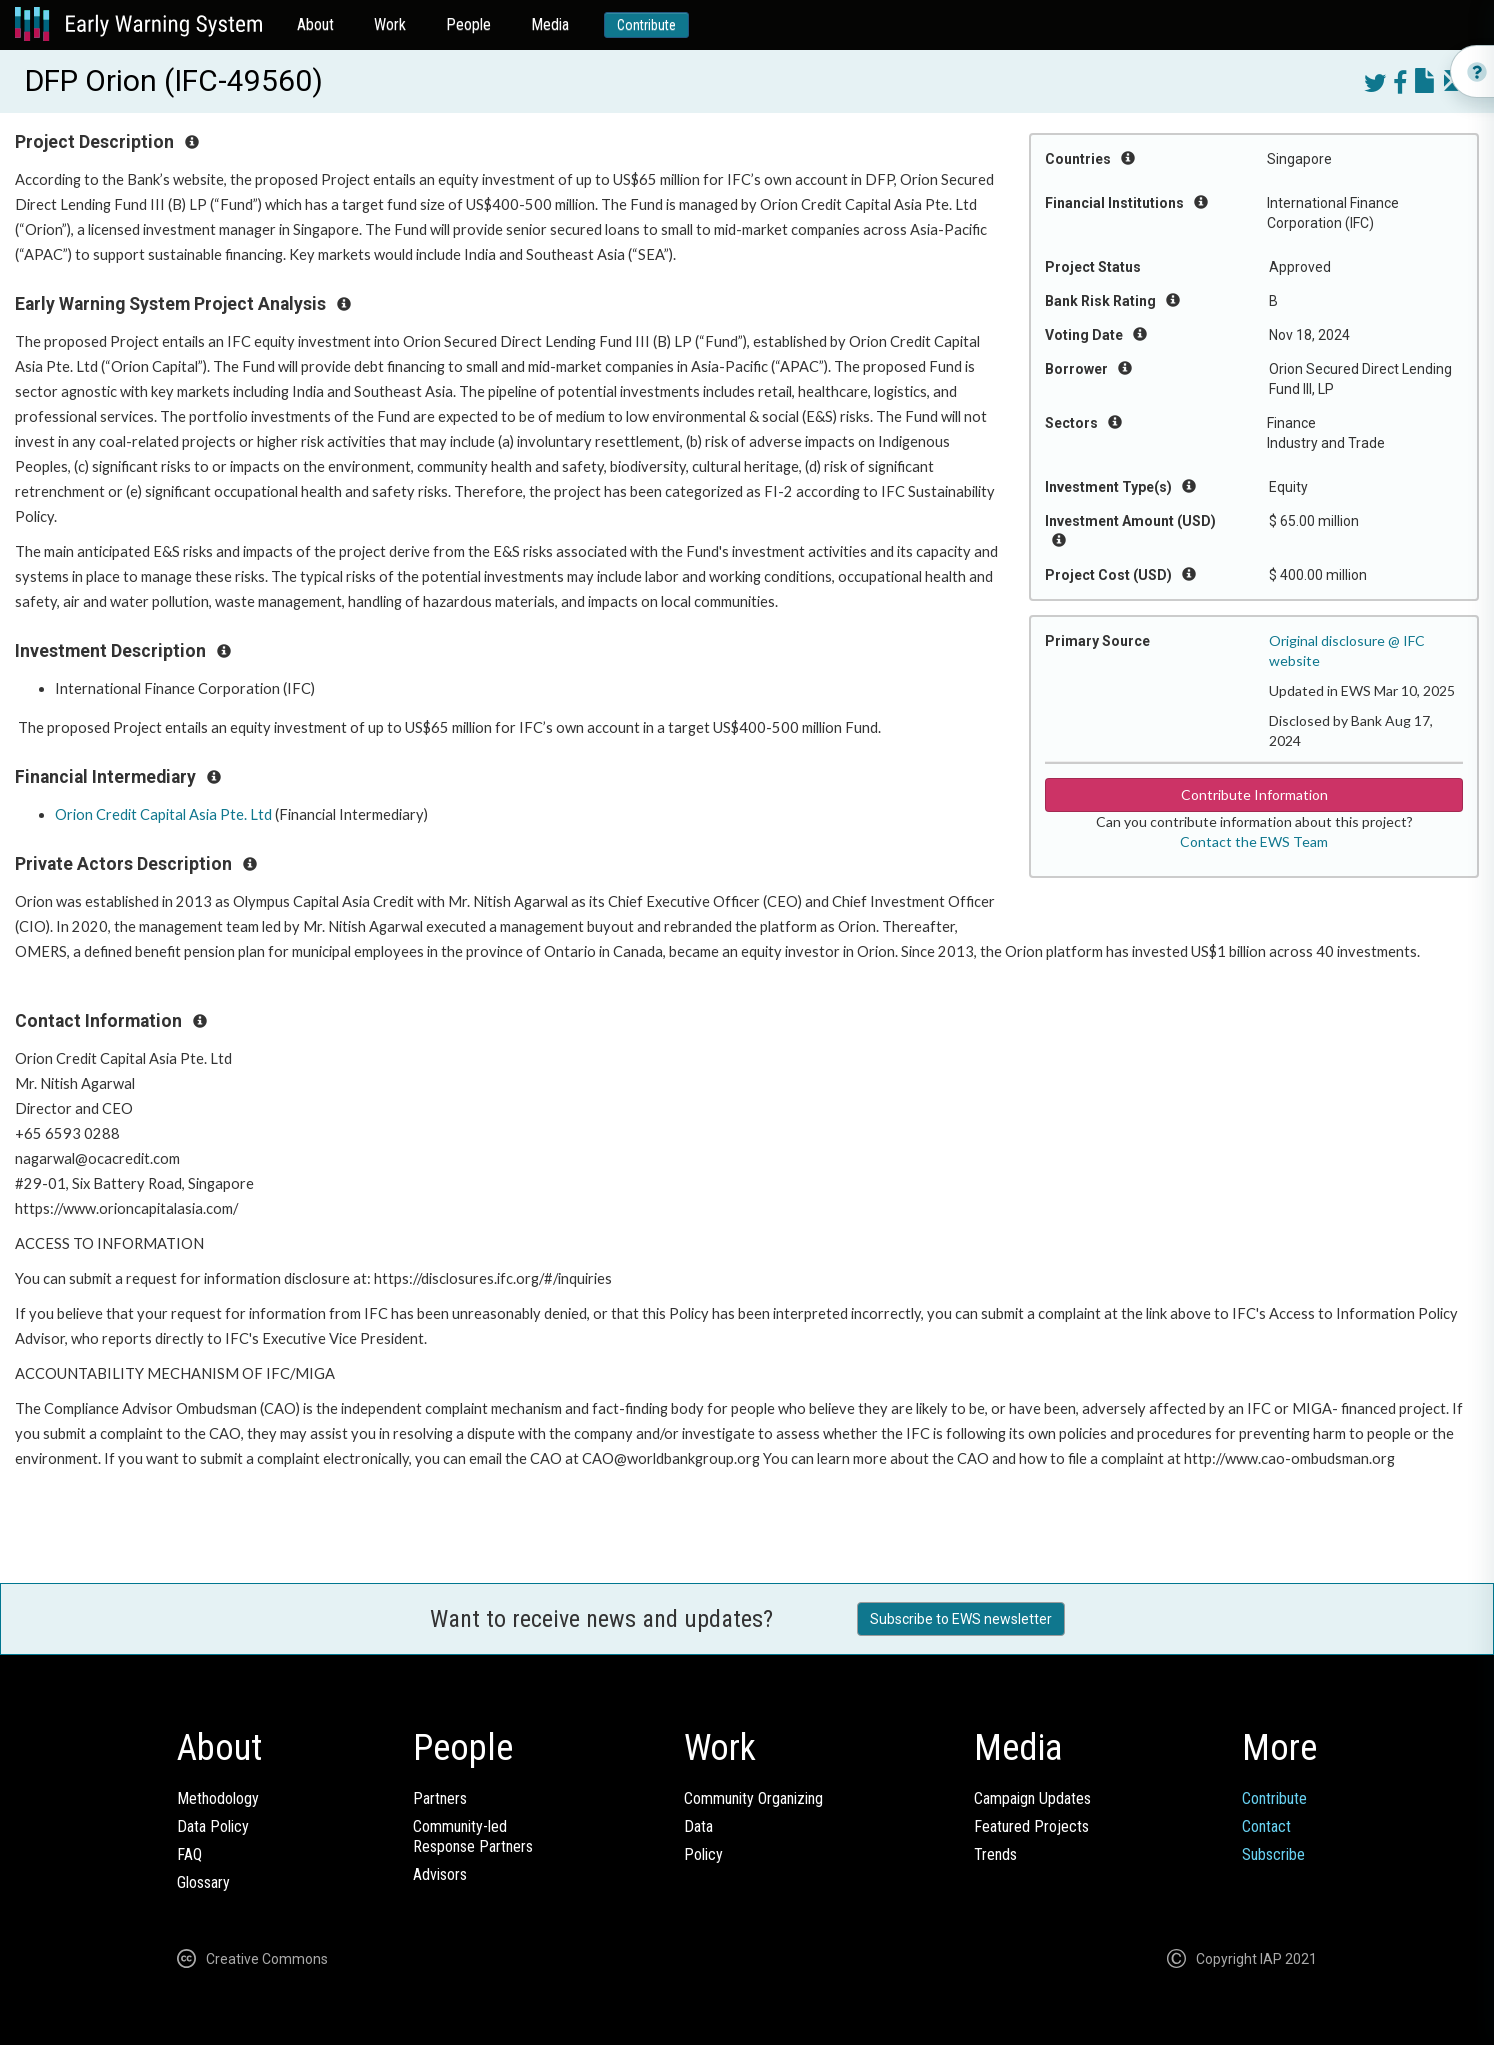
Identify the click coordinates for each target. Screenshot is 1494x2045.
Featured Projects (1031, 1826)
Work (390, 24)
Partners (440, 1798)
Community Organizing (753, 1798)
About (315, 24)
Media (550, 24)
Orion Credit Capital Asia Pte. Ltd (163, 814)
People (468, 24)
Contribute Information (1254, 794)
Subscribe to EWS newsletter (961, 1619)
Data (698, 1826)
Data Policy (213, 1826)
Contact (1266, 1826)
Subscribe (1273, 1854)
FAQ (189, 1854)
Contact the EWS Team (1254, 841)
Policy (703, 1854)
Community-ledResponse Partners (473, 1836)
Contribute (646, 25)
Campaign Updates (1032, 1798)
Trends (995, 1854)
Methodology (218, 1798)
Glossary (203, 1882)
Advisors (440, 1874)
